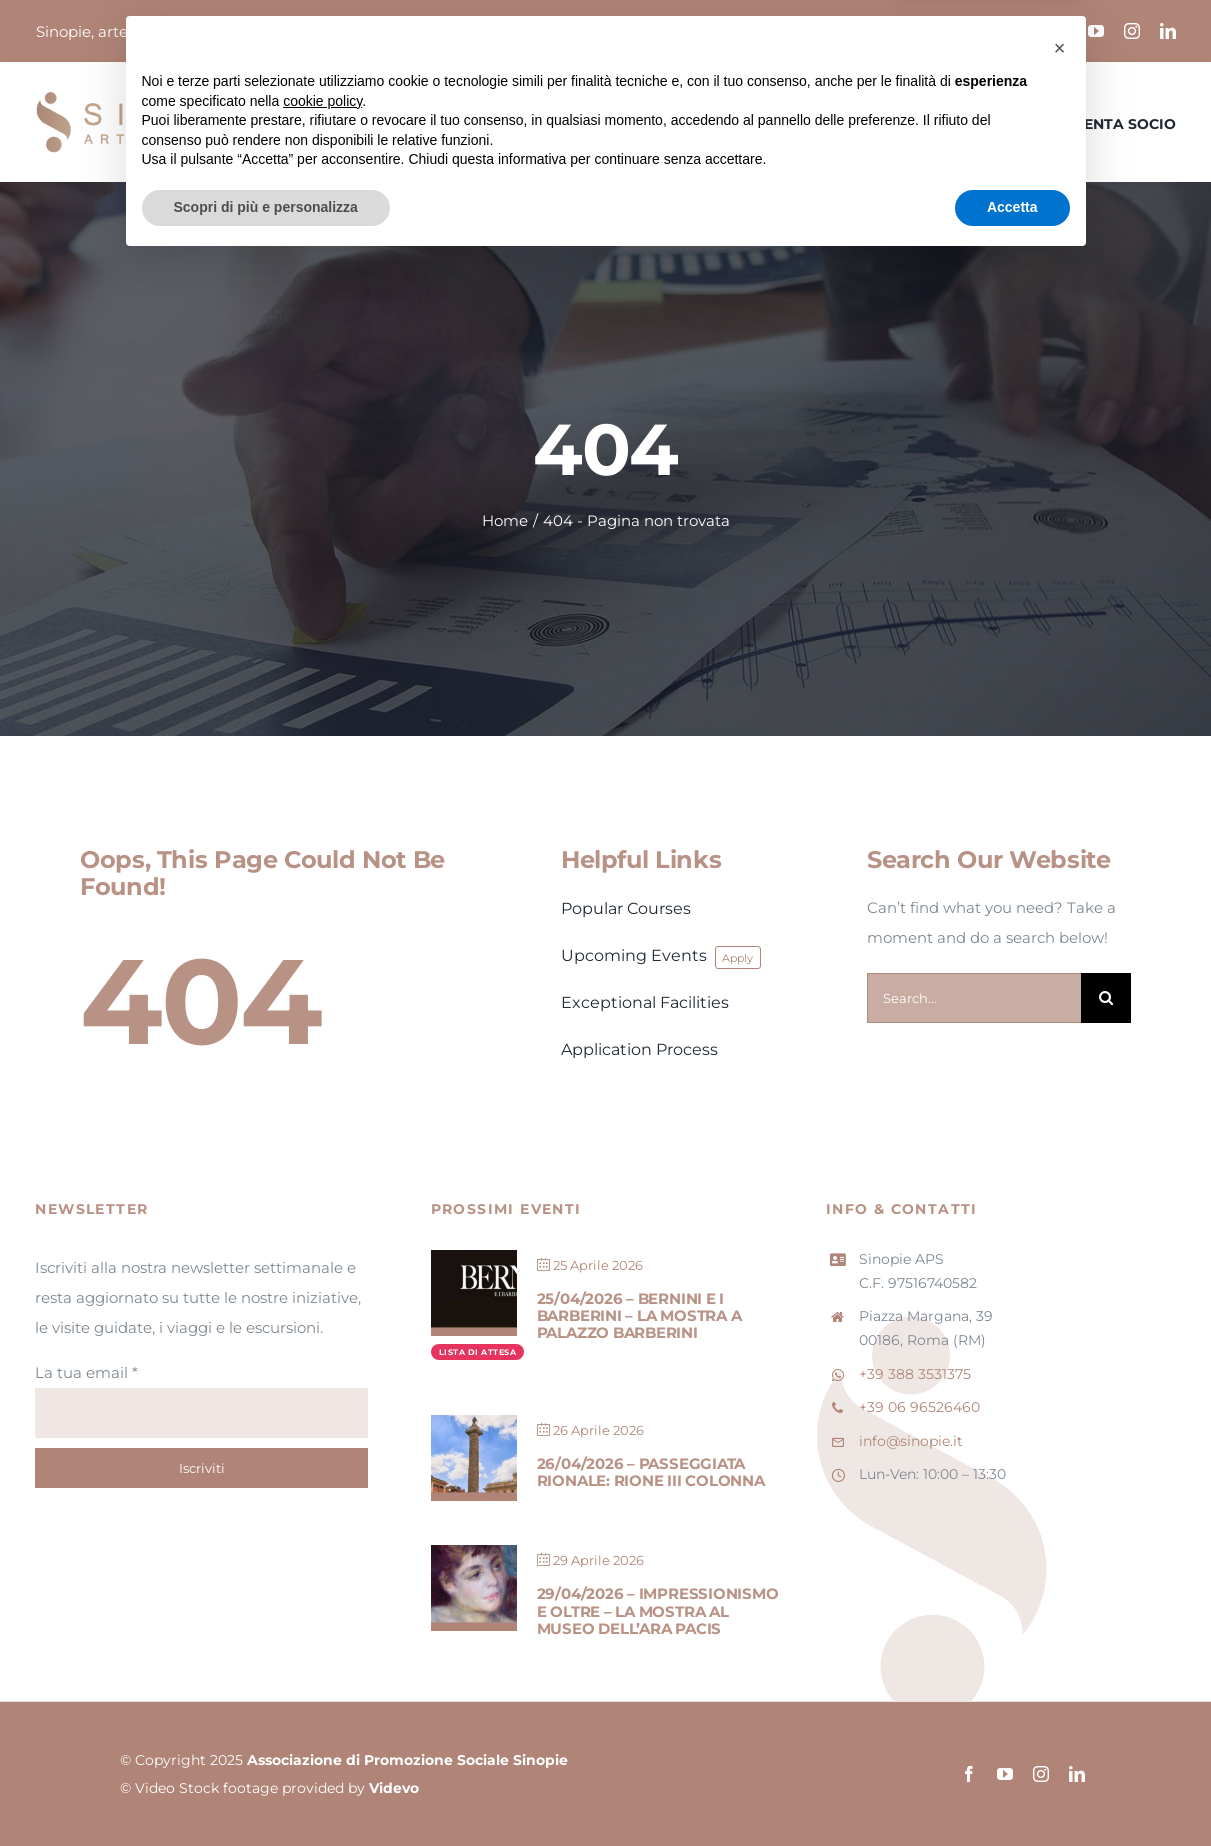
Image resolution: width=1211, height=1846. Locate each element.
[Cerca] (1106, 998)
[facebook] (1060, 31)
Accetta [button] (1012, 1791)
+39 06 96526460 (919, 1407)
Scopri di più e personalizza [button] (266, 1791)
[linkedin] (1168, 31)
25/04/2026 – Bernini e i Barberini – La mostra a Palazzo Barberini (639, 1316)
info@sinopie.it (911, 1441)
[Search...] (974, 998)
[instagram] (1132, 31)
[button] (1060, 1632)
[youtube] (1096, 31)
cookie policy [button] (322, 1685)
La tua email (86, 1372)
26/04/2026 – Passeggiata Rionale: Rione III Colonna (651, 1472)
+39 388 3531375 (915, 1374)
